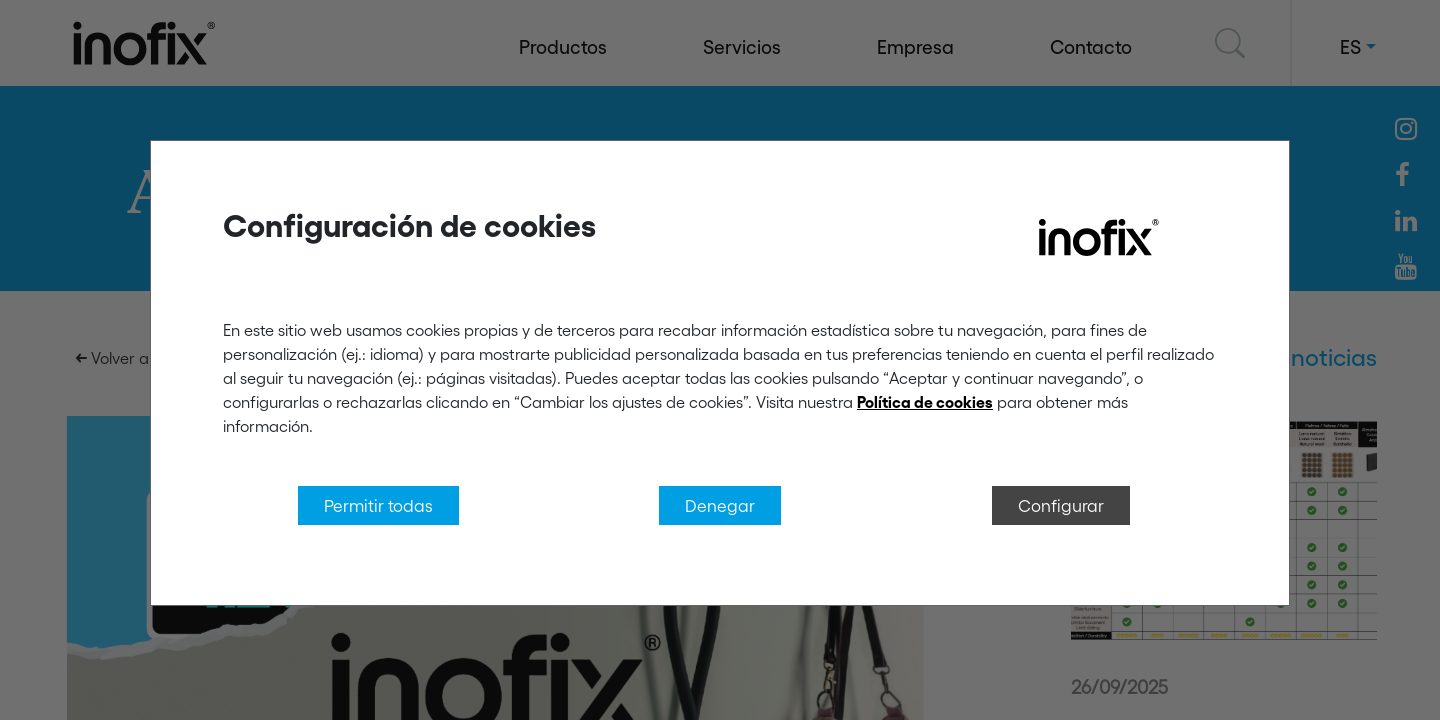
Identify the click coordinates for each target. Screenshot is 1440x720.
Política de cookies (925, 402)
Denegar (720, 505)
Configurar (1061, 505)
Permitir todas (378, 505)
